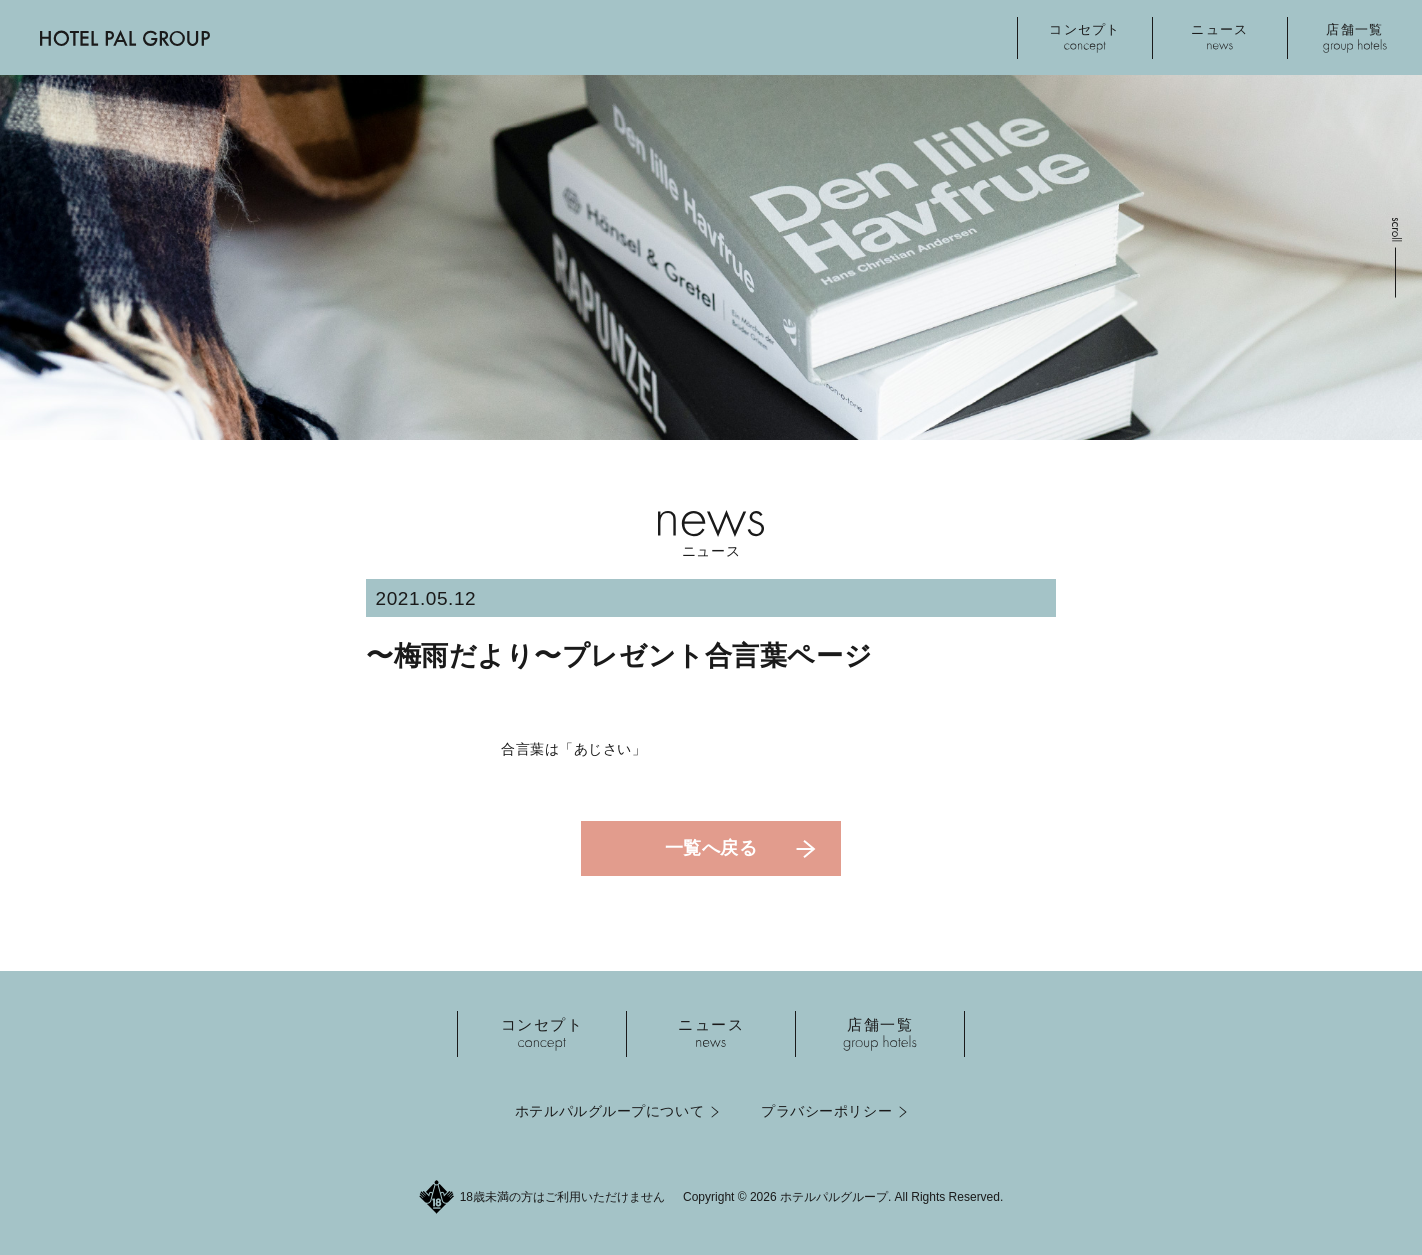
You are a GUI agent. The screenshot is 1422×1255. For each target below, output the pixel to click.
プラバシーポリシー (826, 1111)
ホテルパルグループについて (609, 1111)
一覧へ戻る (711, 848)
